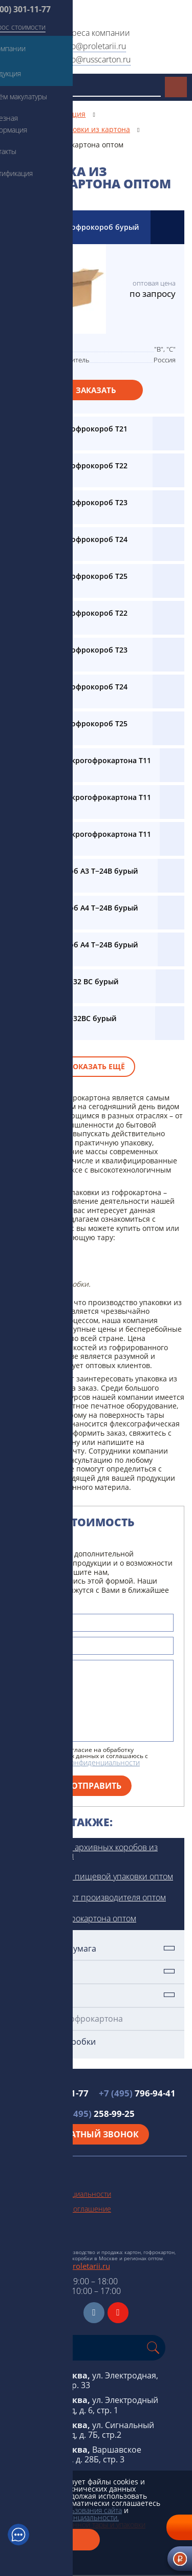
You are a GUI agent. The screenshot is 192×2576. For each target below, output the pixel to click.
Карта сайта (24, 2223)
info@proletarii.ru (94, 46)
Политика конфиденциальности (58, 2194)
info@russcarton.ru (96, 59)
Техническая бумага (55, 1949)
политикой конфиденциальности (85, 1762)
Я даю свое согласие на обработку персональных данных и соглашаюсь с (89, 1756)
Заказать (96, 390)
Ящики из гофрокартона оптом (77, 1918)
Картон (29, 1972)
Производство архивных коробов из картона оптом (88, 1851)
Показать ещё (96, 1066)
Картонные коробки (55, 2042)
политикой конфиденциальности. (63, 2517)
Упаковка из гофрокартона (69, 2019)
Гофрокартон (41, 1995)
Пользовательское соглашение (58, 2209)
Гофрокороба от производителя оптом (92, 1897)
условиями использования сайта (67, 2510)
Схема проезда (30, 2238)
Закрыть (53, 2539)
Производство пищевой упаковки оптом (95, 1876)
